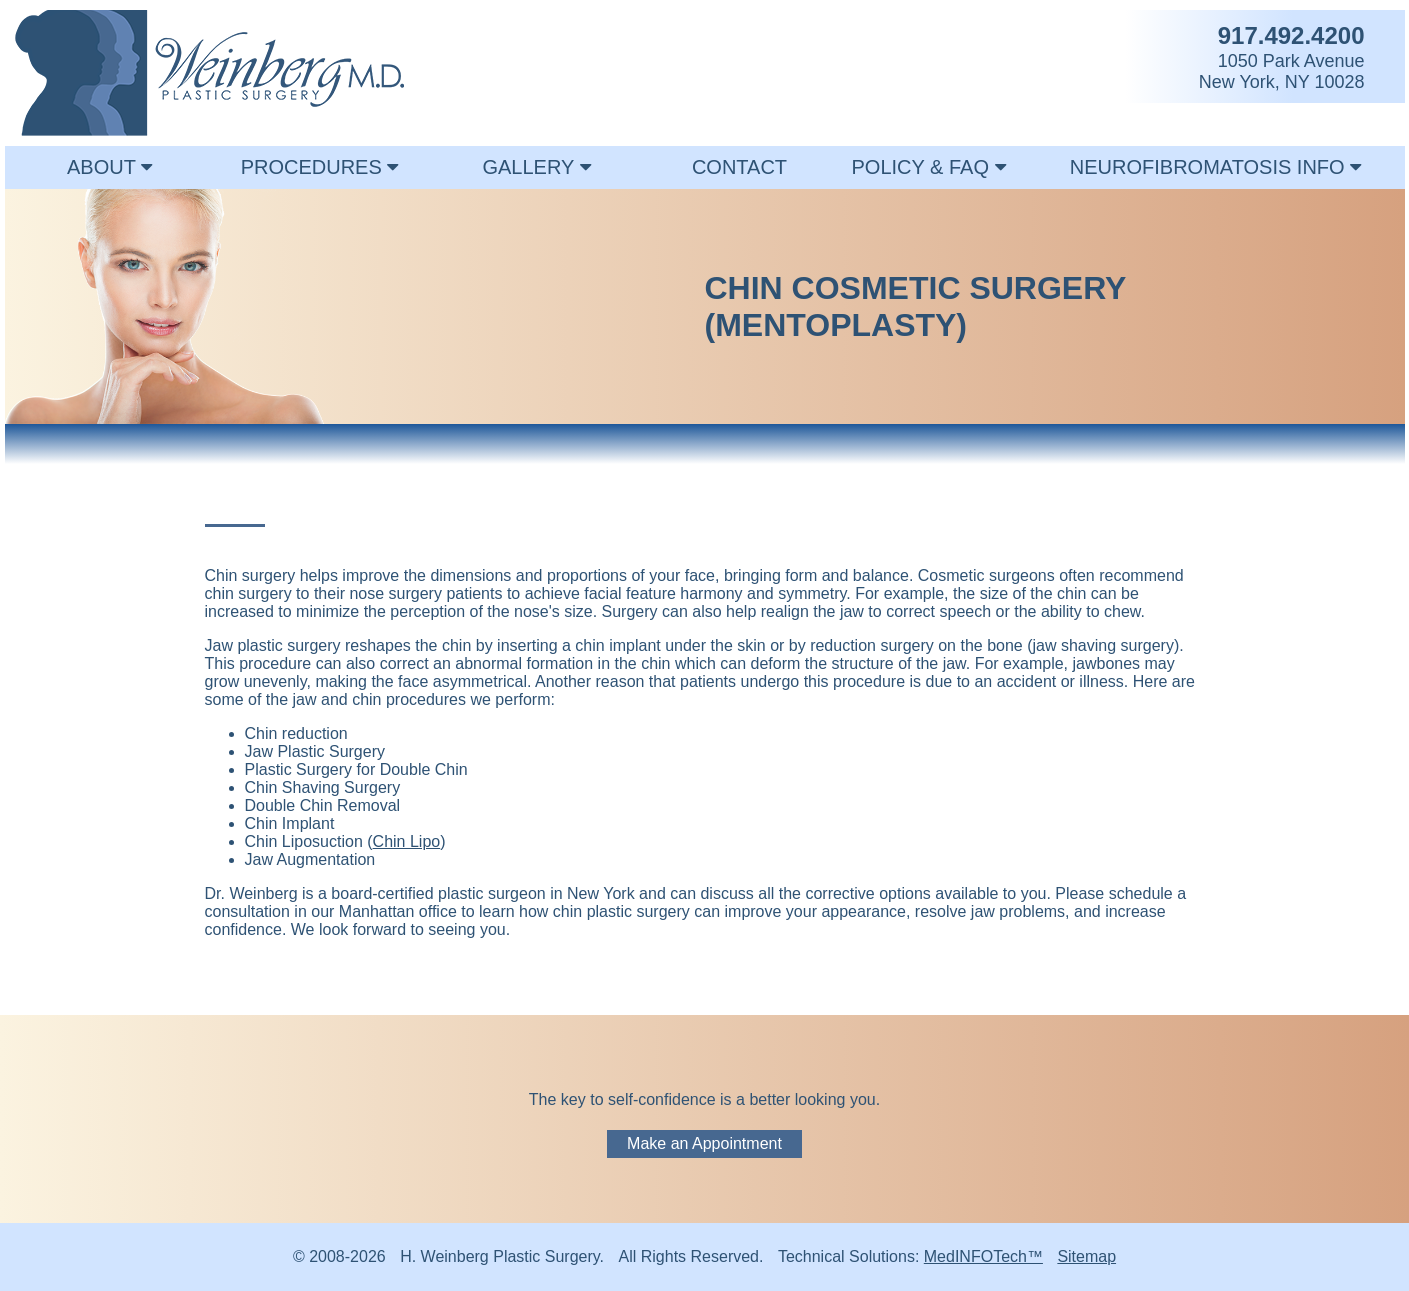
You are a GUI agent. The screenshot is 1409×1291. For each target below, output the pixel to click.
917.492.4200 (1291, 35)
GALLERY (536, 167)
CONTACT (739, 167)
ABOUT (109, 167)
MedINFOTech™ (983, 1256)
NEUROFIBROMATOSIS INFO (1215, 167)
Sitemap (1086, 1256)
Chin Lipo (407, 841)
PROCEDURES (320, 167)
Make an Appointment (704, 1143)
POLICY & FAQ (928, 167)
